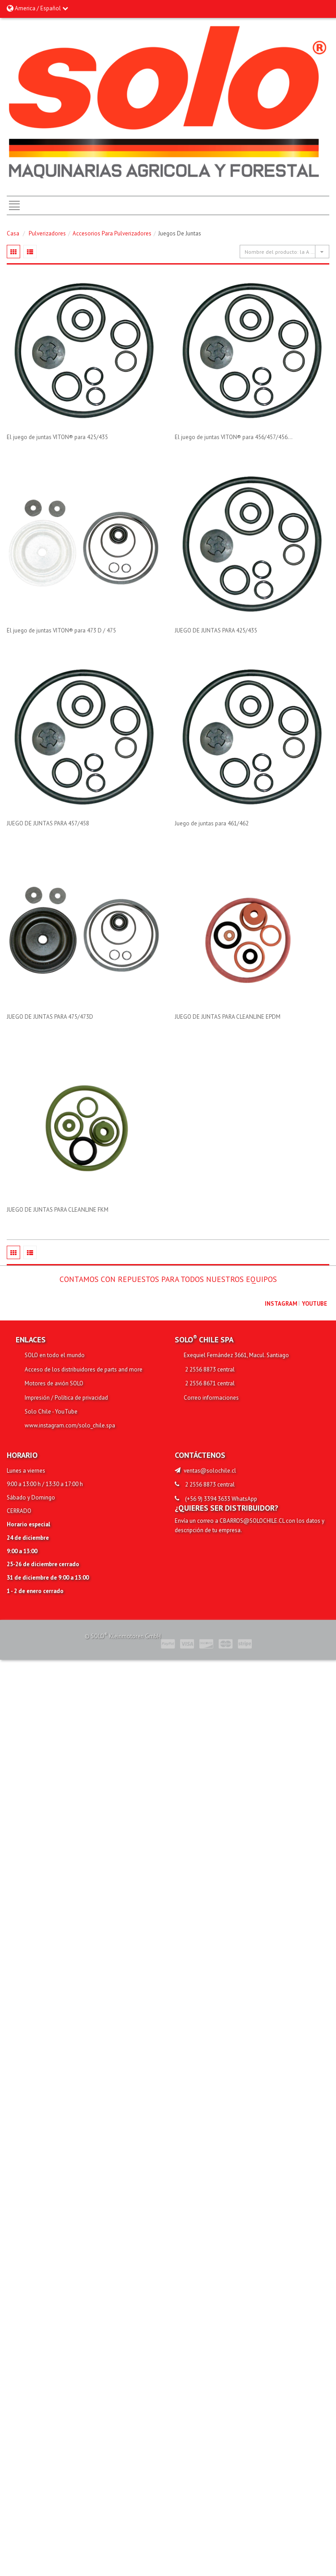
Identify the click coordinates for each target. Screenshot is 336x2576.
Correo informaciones (211, 1397)
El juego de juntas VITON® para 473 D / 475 (61, 630)
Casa (13, 233)
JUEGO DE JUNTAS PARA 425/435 (216, 630)
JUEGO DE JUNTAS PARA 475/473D (50, 1017)
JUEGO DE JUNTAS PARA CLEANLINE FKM (57, 1209)
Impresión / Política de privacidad (66, 1397)
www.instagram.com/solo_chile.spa (70, 1425)
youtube (314, 1303)
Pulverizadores (47, 233)
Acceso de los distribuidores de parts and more (83, 1369)
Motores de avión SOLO (54, 1383)
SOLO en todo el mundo (55, 1355)
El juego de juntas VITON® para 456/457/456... (234, 437)
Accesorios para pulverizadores (112, 233)
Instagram (281, 1303)
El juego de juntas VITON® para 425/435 (57, 437)
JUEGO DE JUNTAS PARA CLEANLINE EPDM (227, 1017)
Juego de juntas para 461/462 (212, 823)
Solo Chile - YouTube (51, 1411)
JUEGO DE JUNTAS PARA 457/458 (48, 823)
